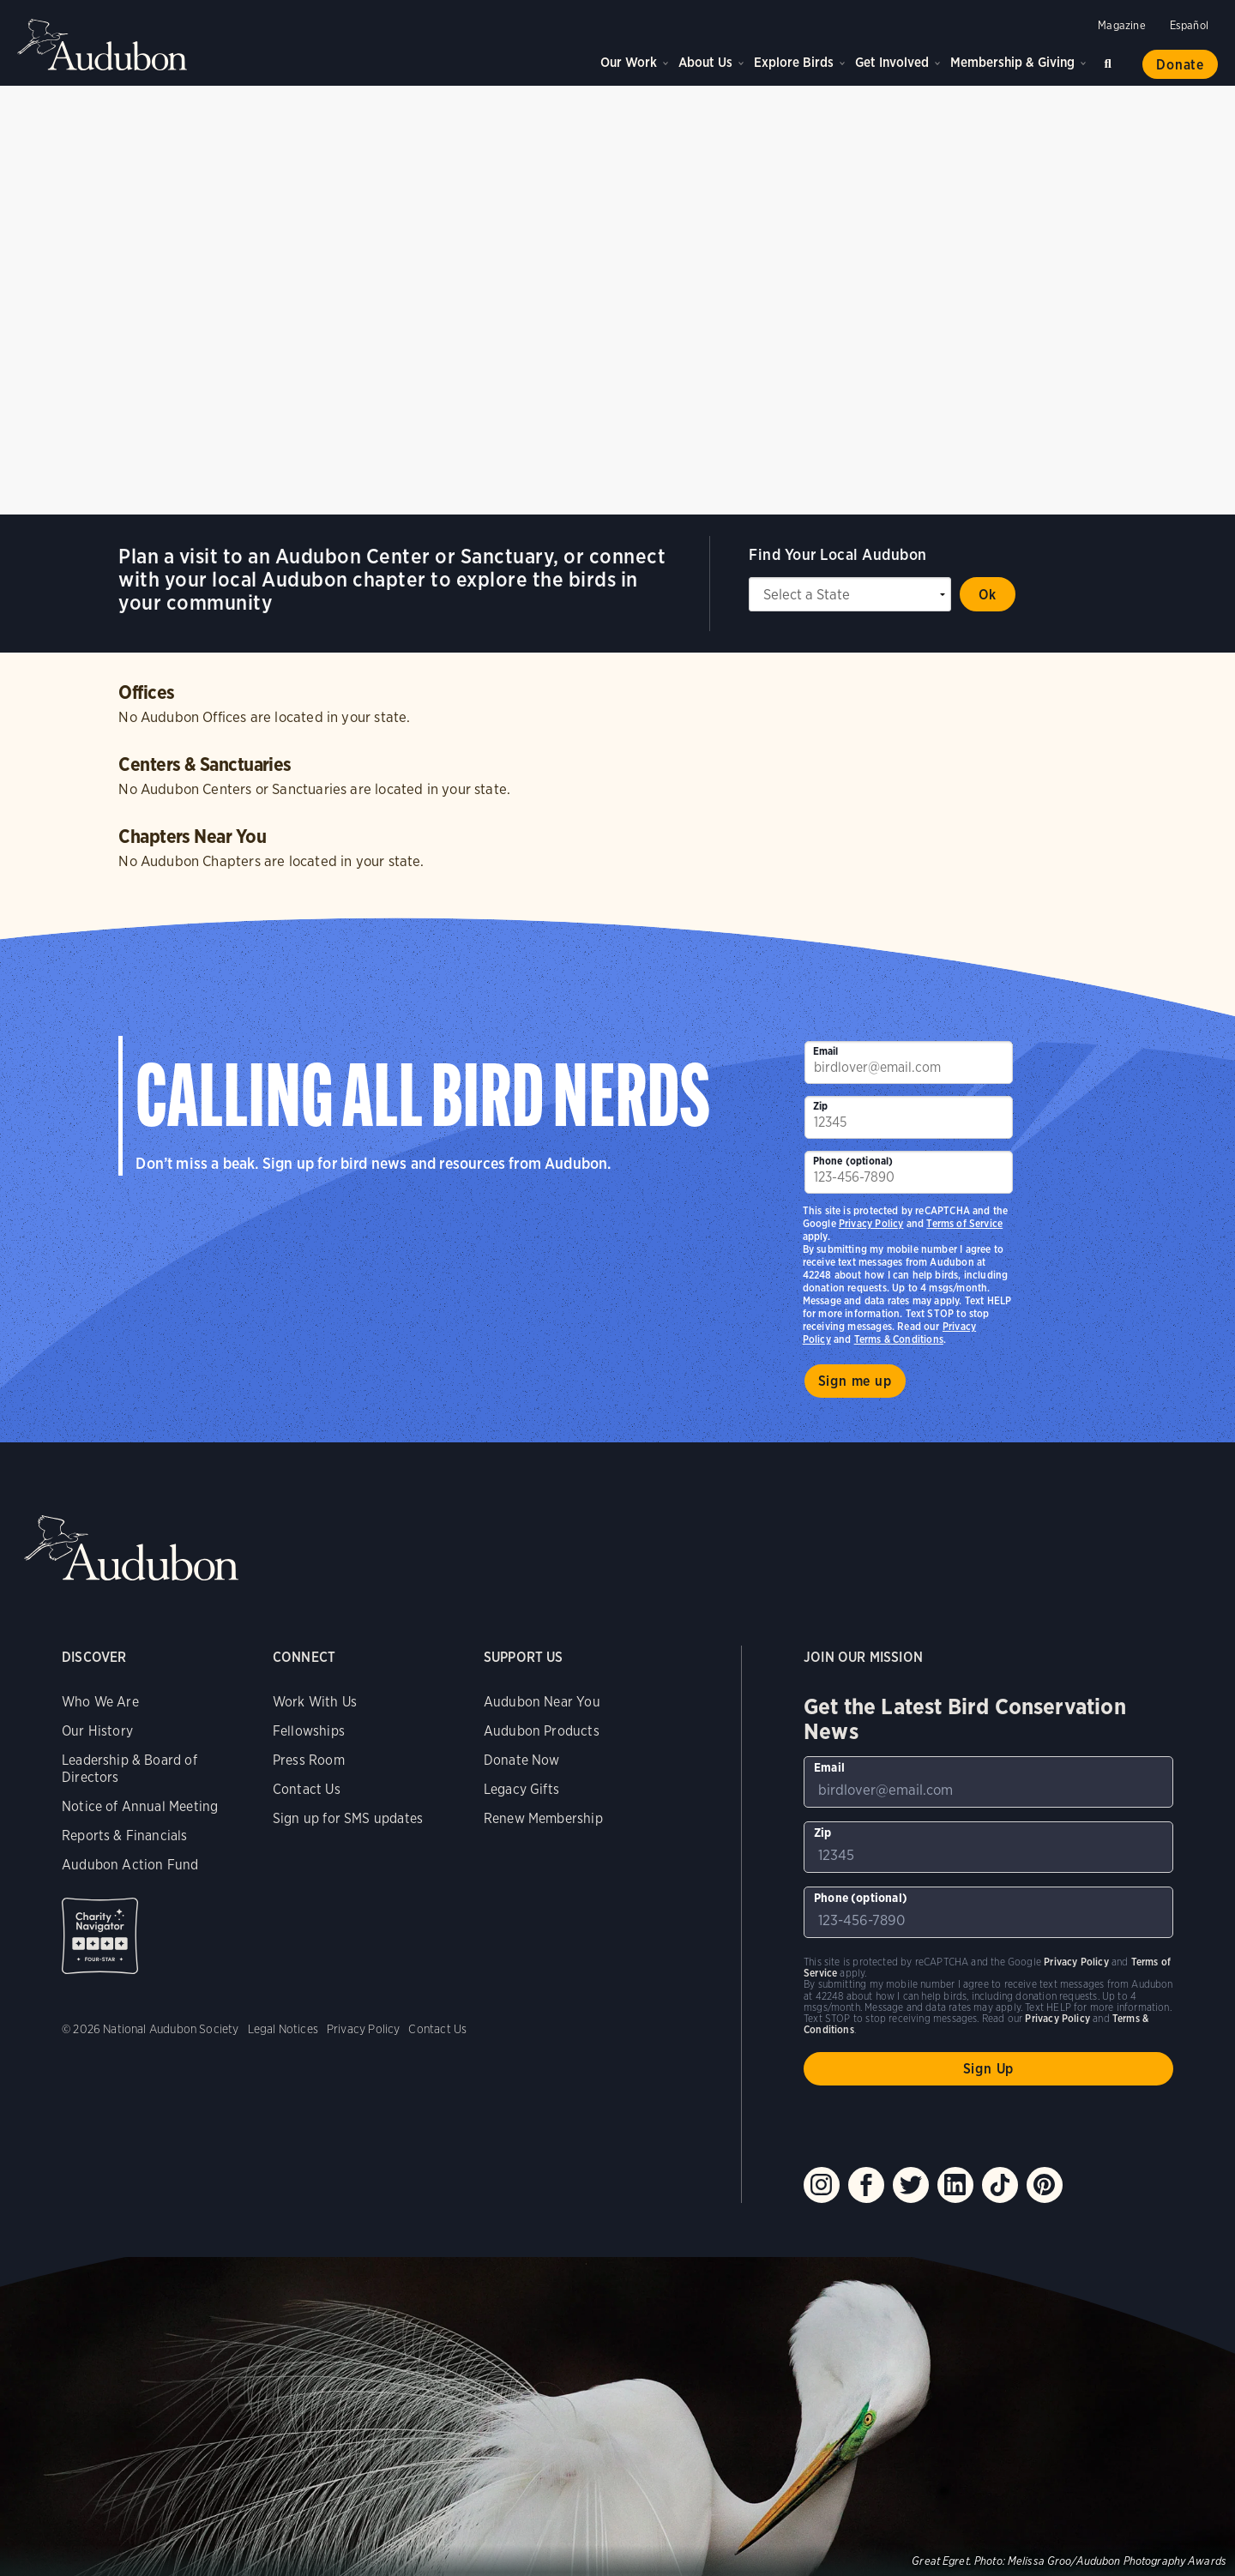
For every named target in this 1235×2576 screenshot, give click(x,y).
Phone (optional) (853, 1160)
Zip (820, 1105)
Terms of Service (964, 1223)
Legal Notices (283, 2029)
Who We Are (100, 1702)
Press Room (309, 1760)
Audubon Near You (542, 1702)
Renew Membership (543, 1818)
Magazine (1121, 25)
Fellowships (309, 1731)
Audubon (103, 44)
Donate (1180, 65)
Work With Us (315, 1702)
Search (1110, 60)
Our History (97, 1731)
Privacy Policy (871, 1223)
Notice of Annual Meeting (140, 1806)
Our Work (628, 62)
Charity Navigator (100, 1936)
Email (826, 1050)
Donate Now (522, 1760)
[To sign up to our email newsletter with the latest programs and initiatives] (909, 1062)
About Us (705, 62)
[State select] (850, 594)
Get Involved (892, 62)
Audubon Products (541, 1731)
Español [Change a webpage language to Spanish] (1189, 25)
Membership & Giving (1012, 62)
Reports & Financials (125, 1835)
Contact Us (306, 1789)
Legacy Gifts (521, 1789)
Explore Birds (794, 62)
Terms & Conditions (898, 1339)
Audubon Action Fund (130, 1865)
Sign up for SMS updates (348, 1818)
